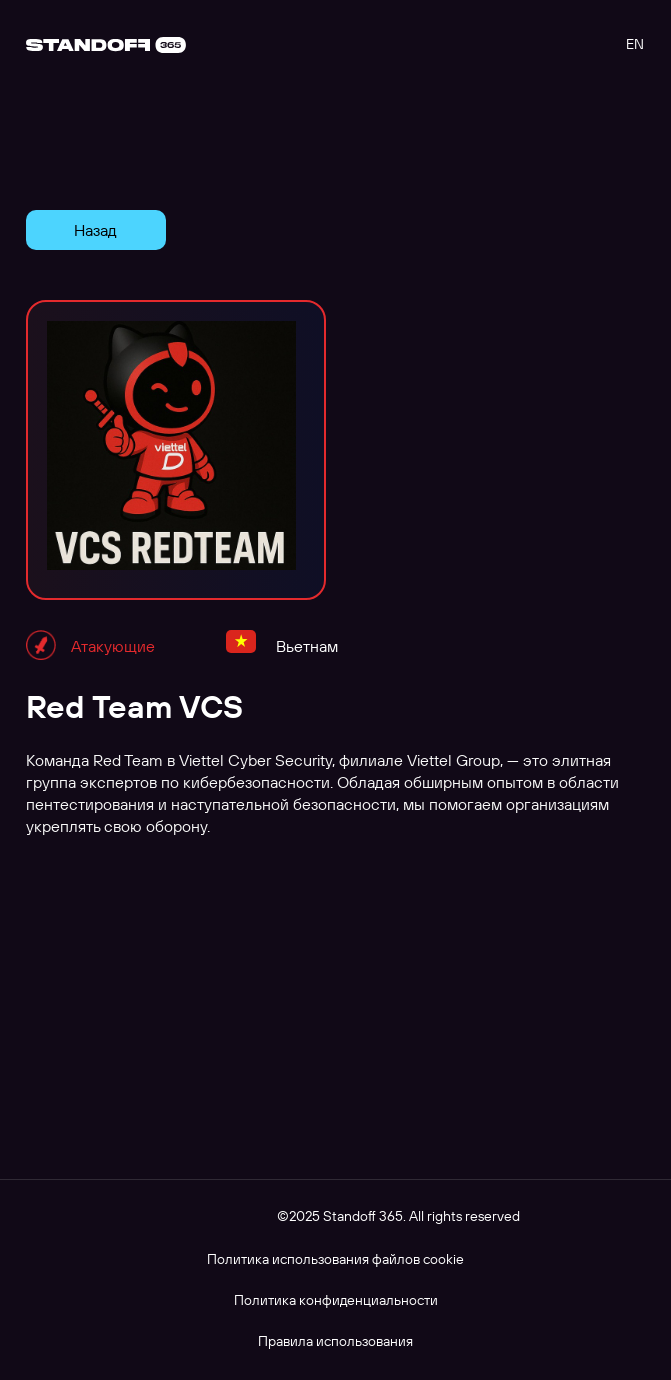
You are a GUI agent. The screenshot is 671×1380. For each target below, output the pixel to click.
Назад (95, 230)
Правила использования (335, 1341)
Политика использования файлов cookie (335, 1259)
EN (635, 44)
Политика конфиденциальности (336, 1300)
